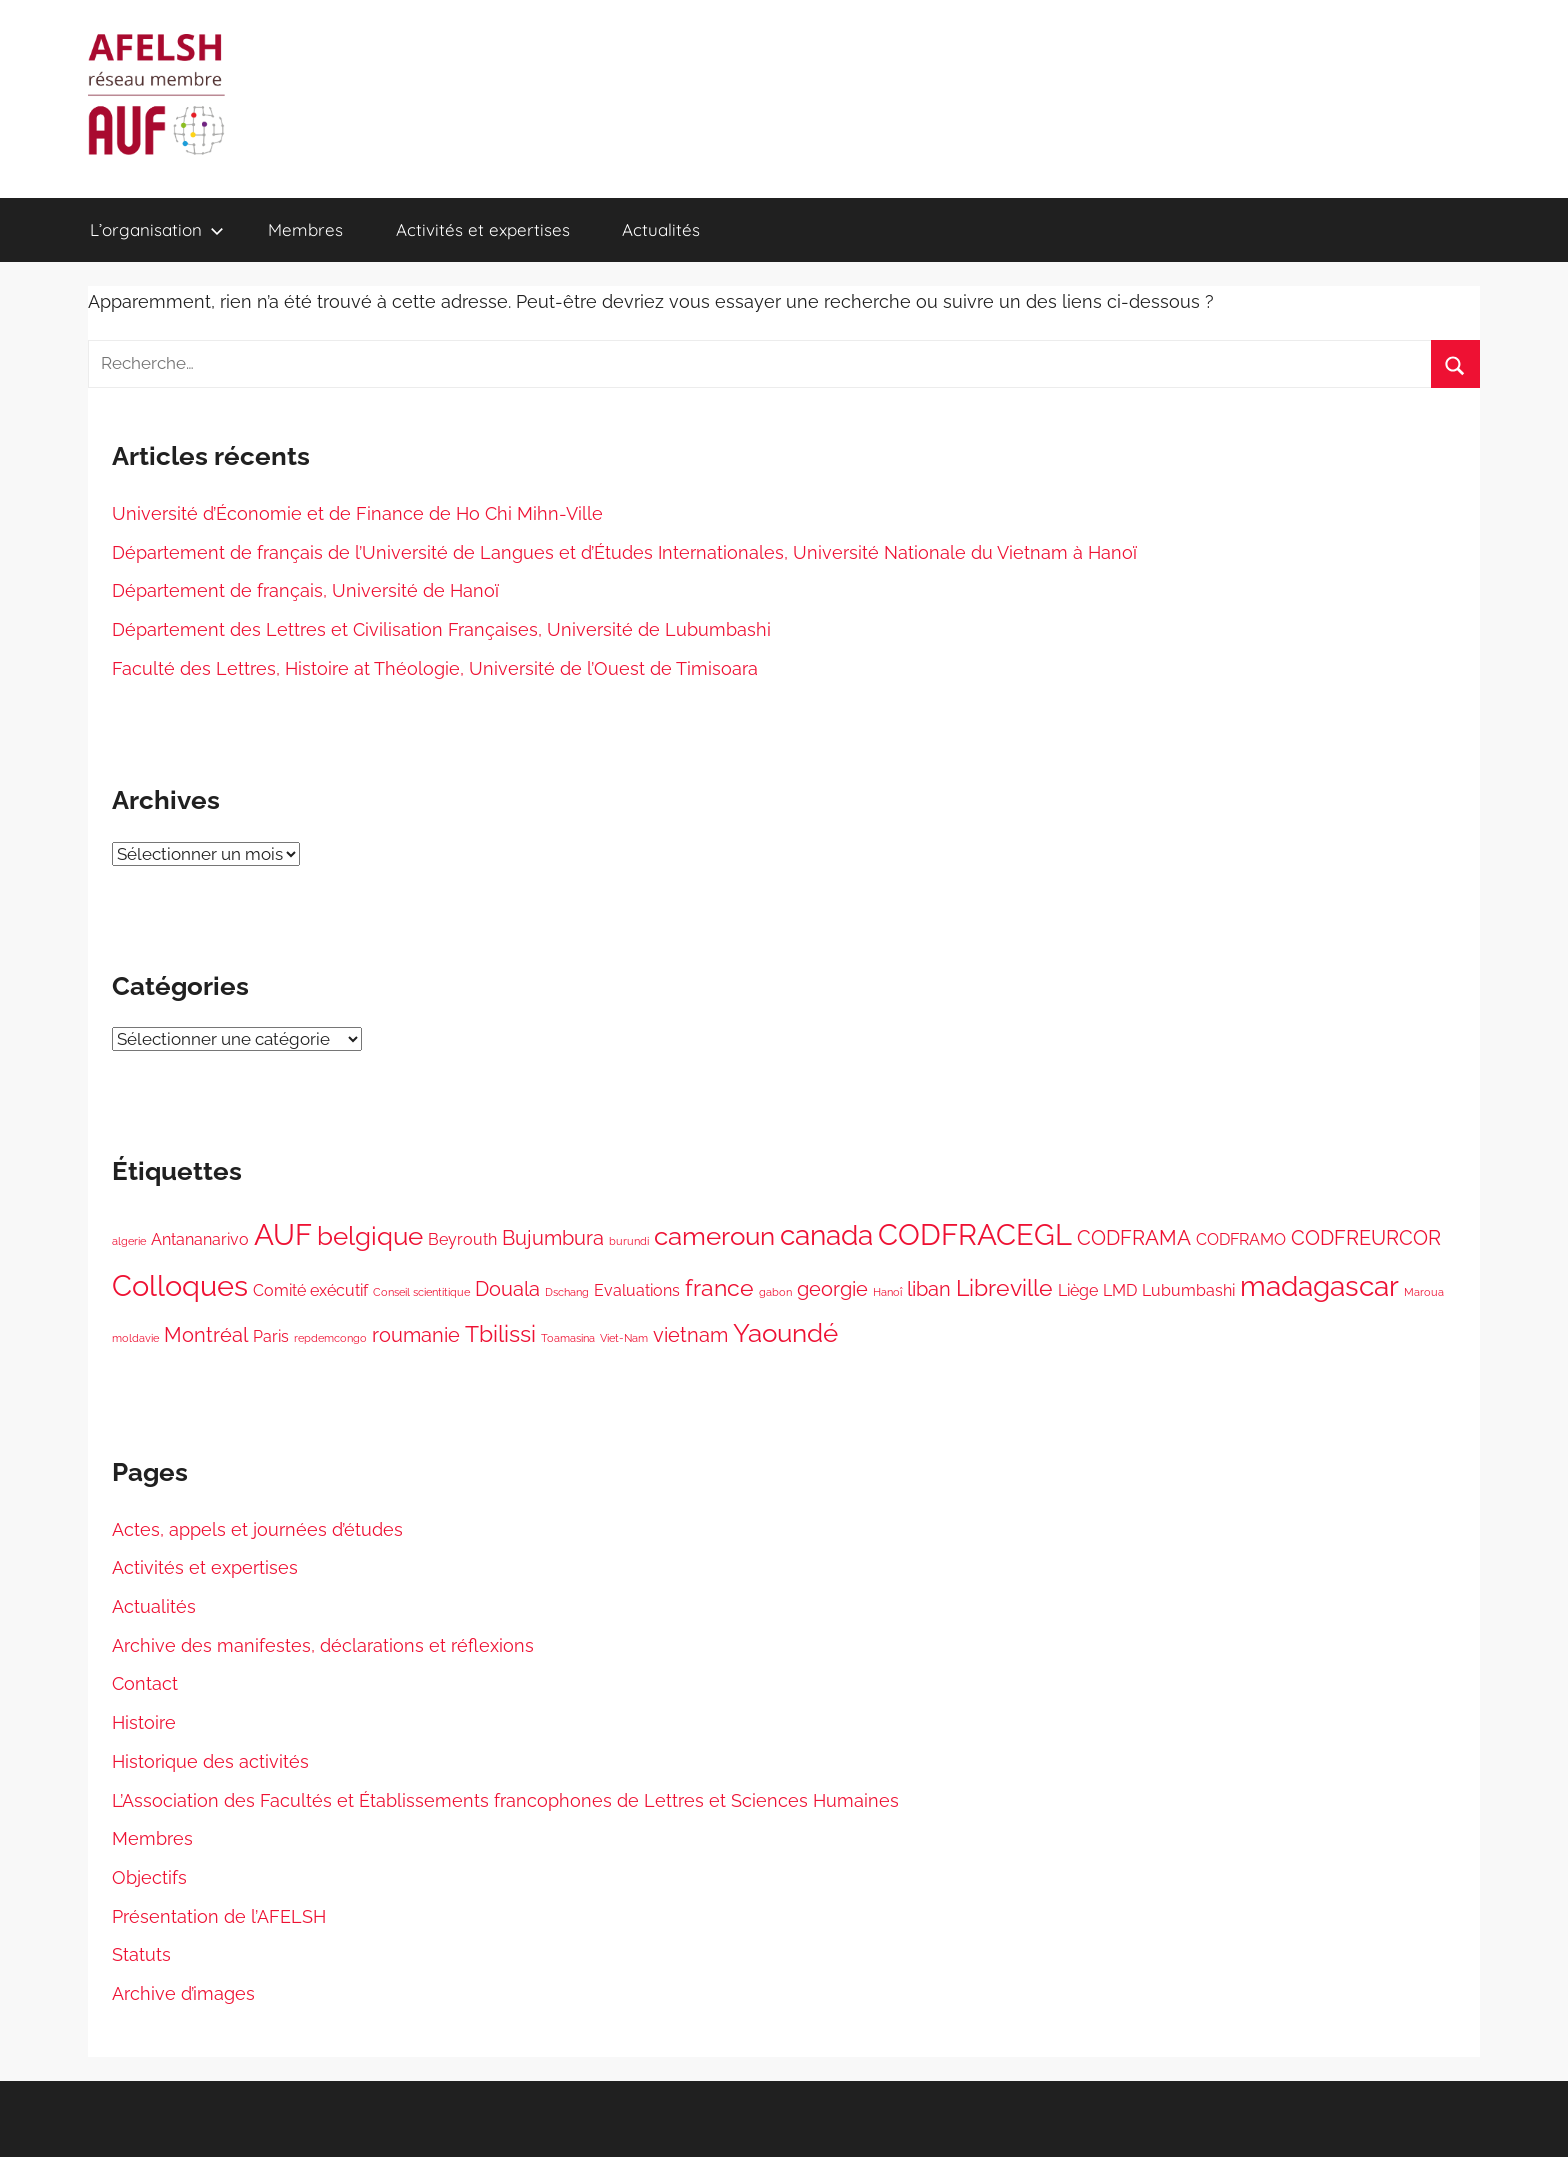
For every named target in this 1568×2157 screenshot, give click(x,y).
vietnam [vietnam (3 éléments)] (690, 1335)
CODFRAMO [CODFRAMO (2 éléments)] (1241, 1239)
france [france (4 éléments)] (719, 1287)
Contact (145, 1683)
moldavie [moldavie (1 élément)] (135, 1338)
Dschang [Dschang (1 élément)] (567, 1292)
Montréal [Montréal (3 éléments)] (206, 1335)
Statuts (141, 1954)
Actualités (661, 229)
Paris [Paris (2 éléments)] (271, 1336)
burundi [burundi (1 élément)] (629, 1241)
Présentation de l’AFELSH (219, 1916)
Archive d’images (183, 1993)
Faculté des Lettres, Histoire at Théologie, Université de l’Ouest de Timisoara (435, 668)
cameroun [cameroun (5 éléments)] (714, 1236)
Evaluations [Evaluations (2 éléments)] (637, 1290)
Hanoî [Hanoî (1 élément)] (887, 1292)
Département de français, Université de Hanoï (305, 590)
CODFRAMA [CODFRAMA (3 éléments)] (1134, 1238)
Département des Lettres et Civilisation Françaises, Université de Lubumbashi (441, 629)
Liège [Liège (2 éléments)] (1078, 1290)
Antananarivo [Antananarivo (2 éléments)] (200, 1239)
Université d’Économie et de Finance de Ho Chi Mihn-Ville (357, 513)
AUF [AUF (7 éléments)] (283, 1234)
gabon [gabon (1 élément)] (775, 1292)
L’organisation (157, 229)
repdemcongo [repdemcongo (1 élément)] (330, 1338)
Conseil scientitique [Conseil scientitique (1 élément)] (421, 1292)
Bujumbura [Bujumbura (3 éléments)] (553, 1238)
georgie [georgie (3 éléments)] (832, 1289)
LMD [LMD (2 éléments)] (1120, 1290)
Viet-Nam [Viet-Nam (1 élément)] (624, 1338)
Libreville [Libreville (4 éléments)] (1004, 1287)
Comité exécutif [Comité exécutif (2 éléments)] (310, 1290)
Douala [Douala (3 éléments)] (507, 1289)
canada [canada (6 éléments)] (826, 1235)
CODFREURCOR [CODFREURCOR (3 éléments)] (1366, 1238)
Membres (305, 229)
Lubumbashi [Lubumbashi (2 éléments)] (1188, 1290)
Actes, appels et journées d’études (257, 1529)
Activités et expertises (483, 229)
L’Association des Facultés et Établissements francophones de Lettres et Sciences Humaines (505, 1800)
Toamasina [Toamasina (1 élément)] (568, 1338)
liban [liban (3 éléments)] (929, 1289)
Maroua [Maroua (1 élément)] (1424, 1292)
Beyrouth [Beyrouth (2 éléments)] (462, 1239)
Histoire (144, 1722)
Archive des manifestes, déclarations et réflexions (323, 1645)
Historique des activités (210, 1761)
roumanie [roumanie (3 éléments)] (416, 1335)
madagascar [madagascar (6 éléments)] (1319, 1286)
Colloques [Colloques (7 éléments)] (180, 1285)
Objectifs (149, 1877)
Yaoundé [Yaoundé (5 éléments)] (785, 1333)
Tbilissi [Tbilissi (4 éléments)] (500, 1333)
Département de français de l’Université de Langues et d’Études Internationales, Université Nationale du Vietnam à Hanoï (624, 552)
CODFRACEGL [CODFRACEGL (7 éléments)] (975, 1234)
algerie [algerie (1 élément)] (129, 1241)
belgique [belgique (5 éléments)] (370, 1236)
